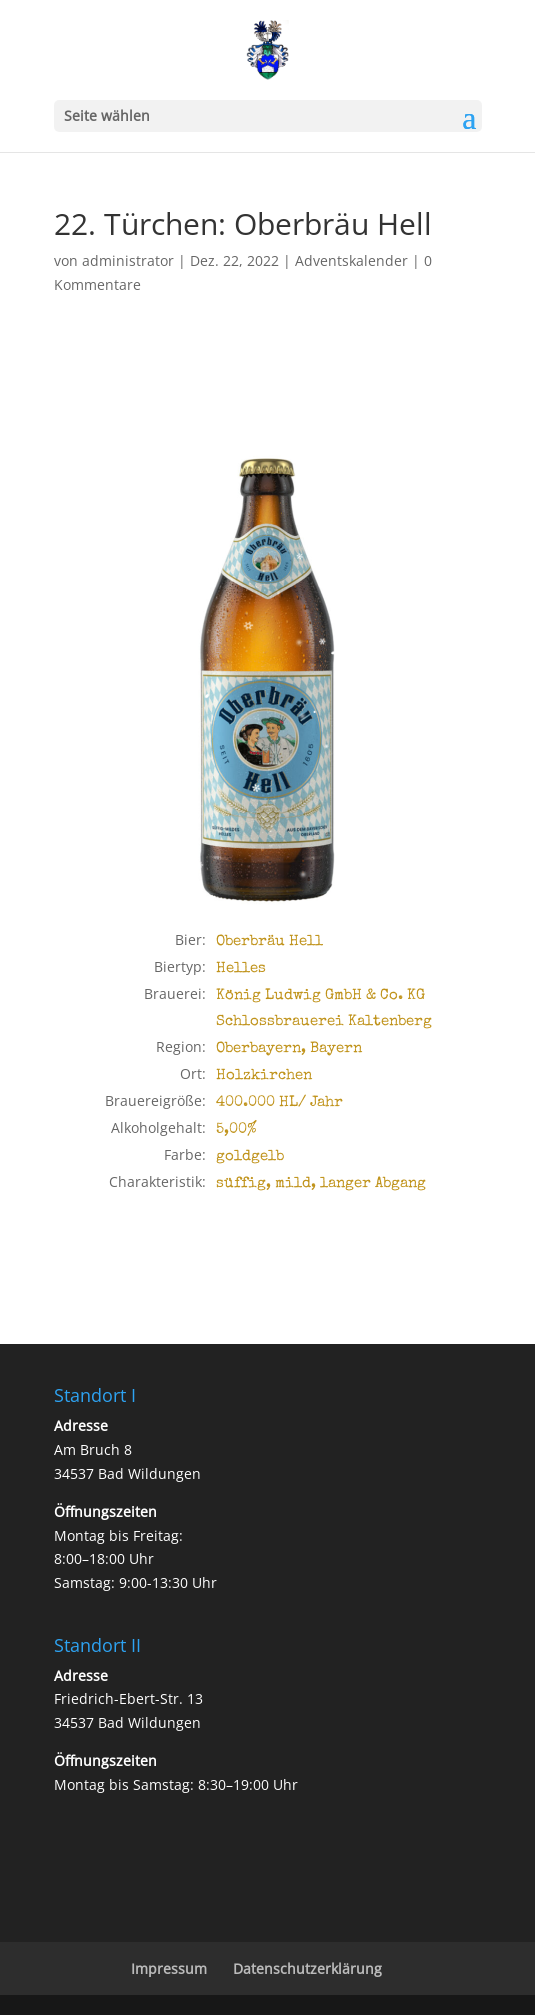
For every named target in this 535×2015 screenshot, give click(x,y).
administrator (128, 260)
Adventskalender (351, 260)
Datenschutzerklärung (307, 1968)
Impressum (169, 1968)
